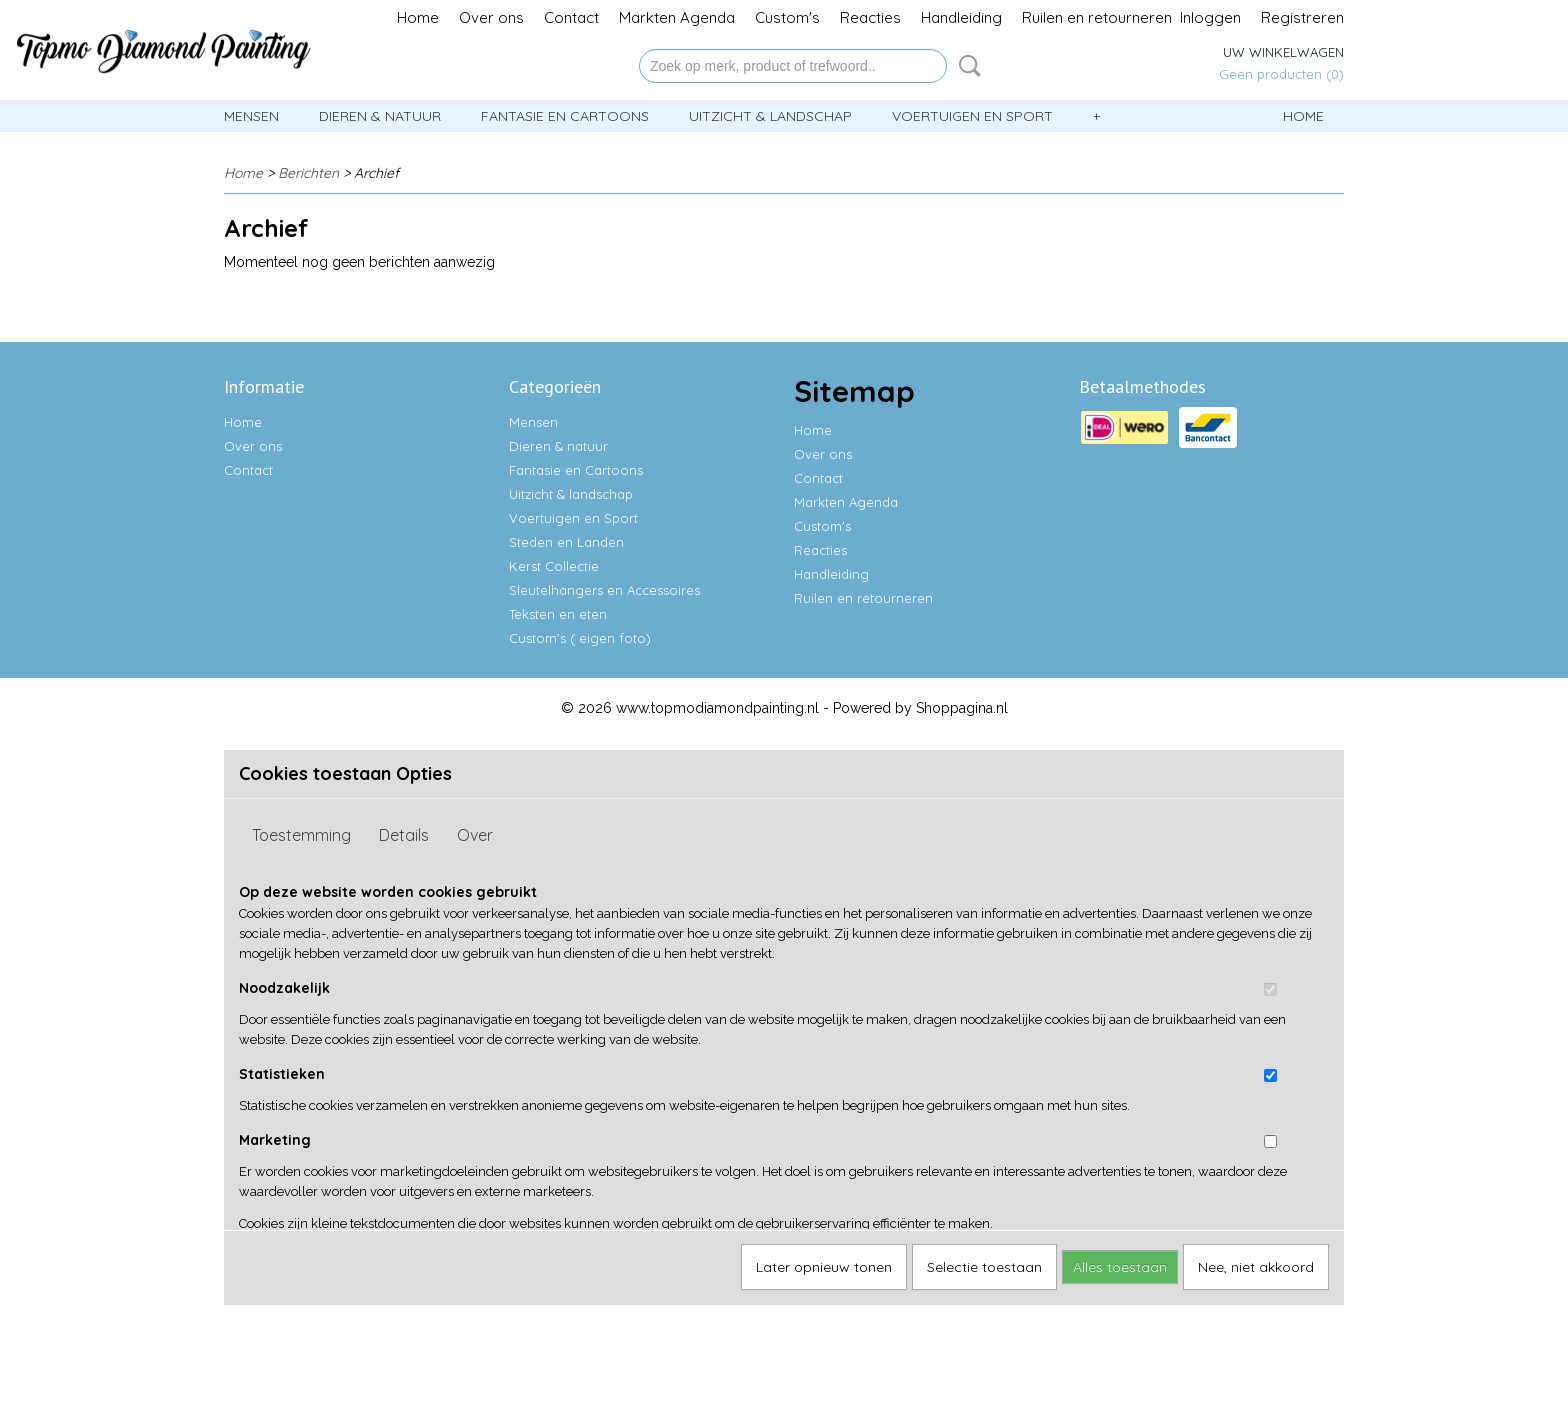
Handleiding (961, 17)
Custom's (787, 17)
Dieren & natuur (380, 116)
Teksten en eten (558, 614)
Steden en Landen (566, 542)
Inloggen (1210, 17)
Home (418, 17)
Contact (571, 17)
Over (475, 835)
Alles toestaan (1120, 1267)
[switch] (1270, 989)
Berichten (308, 173)
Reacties (870, 17)
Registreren (1302, 17)
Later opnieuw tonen (824, 1267)
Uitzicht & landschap (770, 116)
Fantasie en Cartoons (565, 116)
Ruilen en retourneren (1097, 17)
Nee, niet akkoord (1256, 1267)
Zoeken (966, 66)
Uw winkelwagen (1283, 52)
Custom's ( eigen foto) (580, 638)
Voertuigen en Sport (972, 116)
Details (404, 835)
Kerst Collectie (554, 566)
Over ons (491, 17)
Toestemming (301, 835)
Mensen (251, 116)
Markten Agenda (677, 17)
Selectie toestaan (984, 1267)
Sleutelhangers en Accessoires (604, 590)
